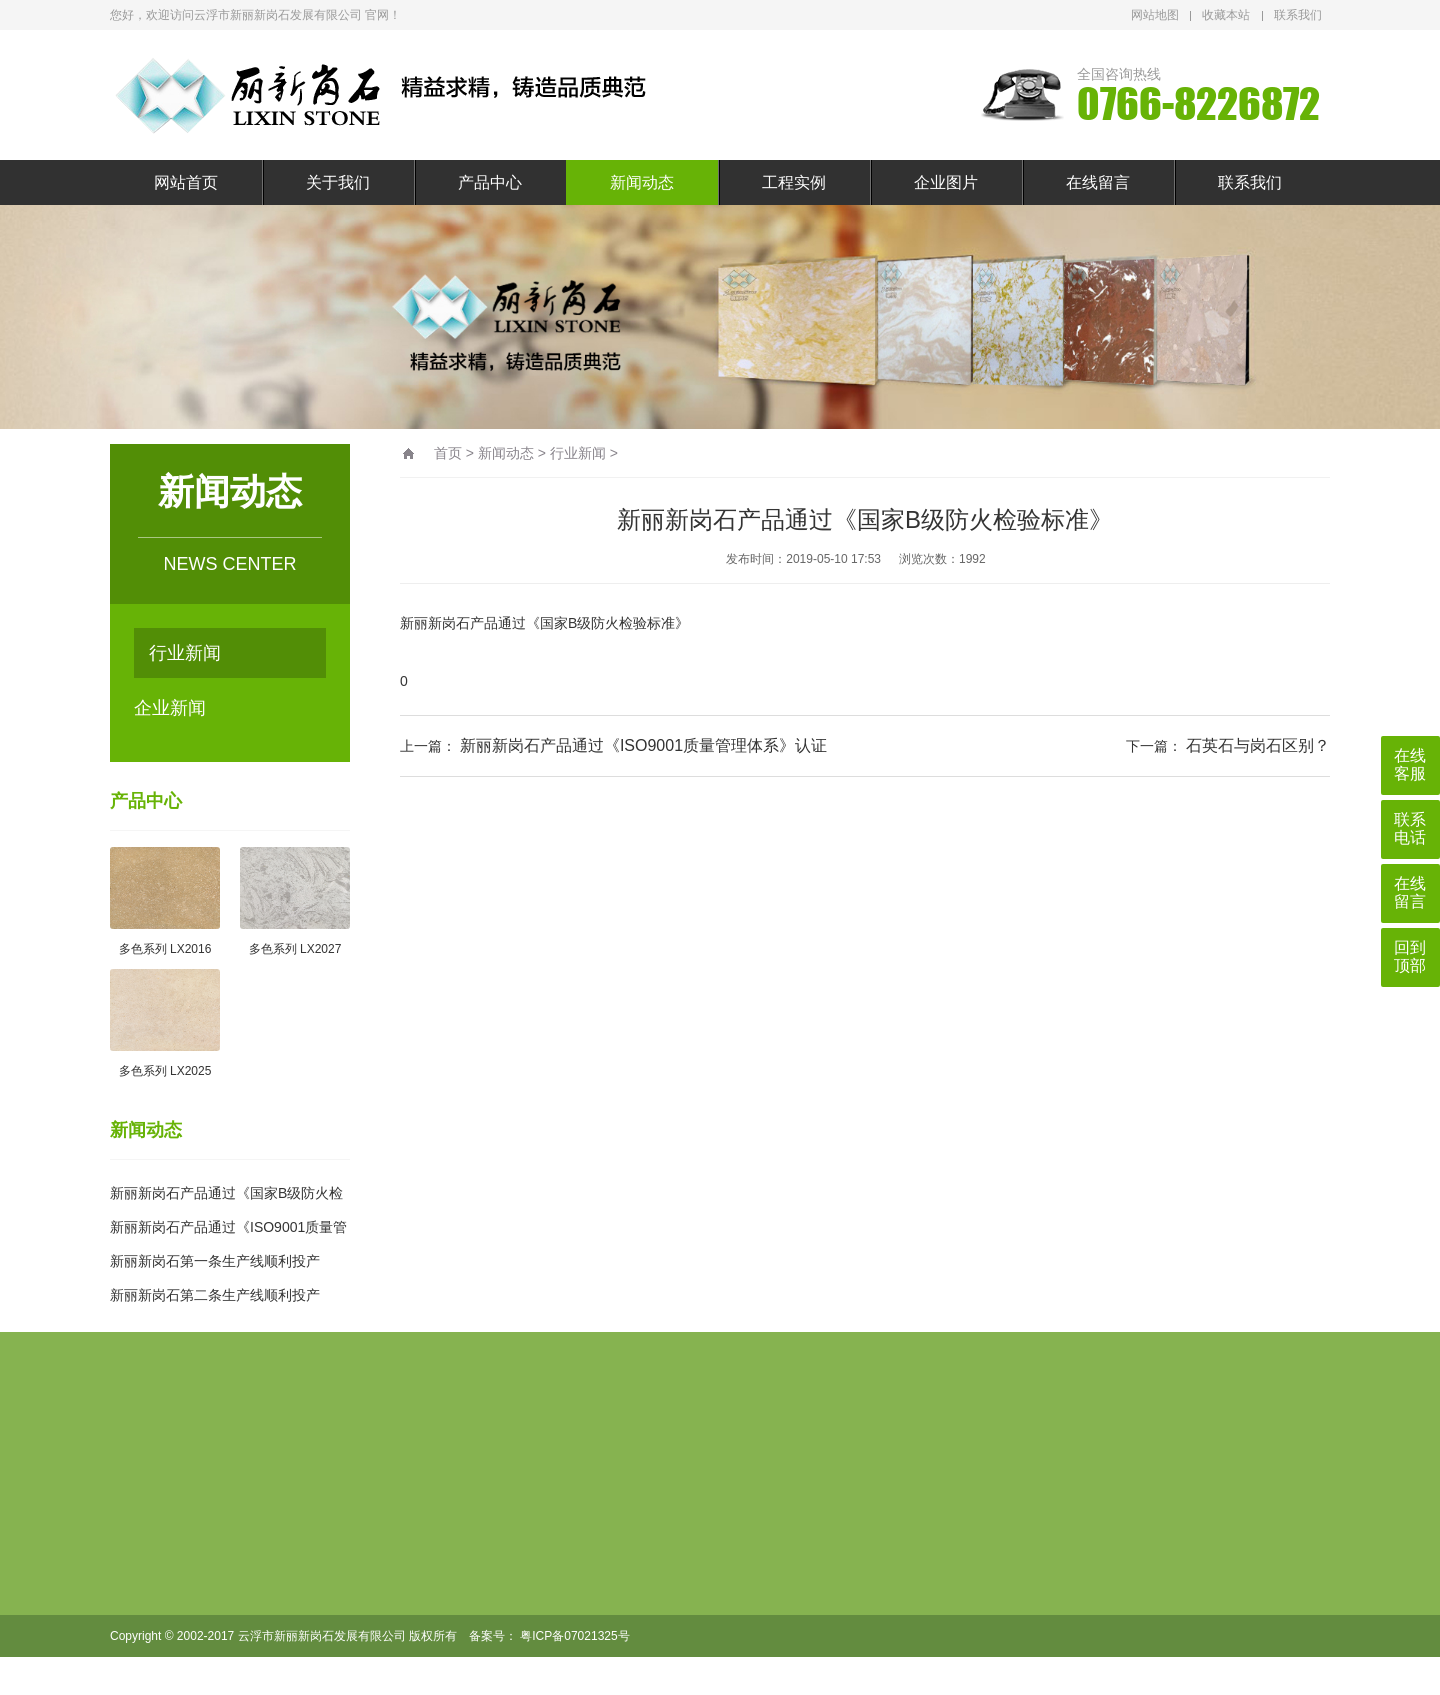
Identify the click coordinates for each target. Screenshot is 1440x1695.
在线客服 (1410, 764)
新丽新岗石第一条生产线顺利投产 (215, 1261)
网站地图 (1155, 15)
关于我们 (338, 182)
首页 (448, 453)
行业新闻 (185, 653)
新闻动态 (642, 182)
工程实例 (794, 182)
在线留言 (1098, 182)
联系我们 (1298, 15)
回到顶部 (1410, 956)
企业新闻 (170, 708)
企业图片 (946, 182)
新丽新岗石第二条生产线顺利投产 (215, 1295)
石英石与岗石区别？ (1258, 745)
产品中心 (490, 182)
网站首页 (186, 182)
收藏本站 (1226, 15)
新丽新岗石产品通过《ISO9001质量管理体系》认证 (643, 745)
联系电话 (1410, 828)
